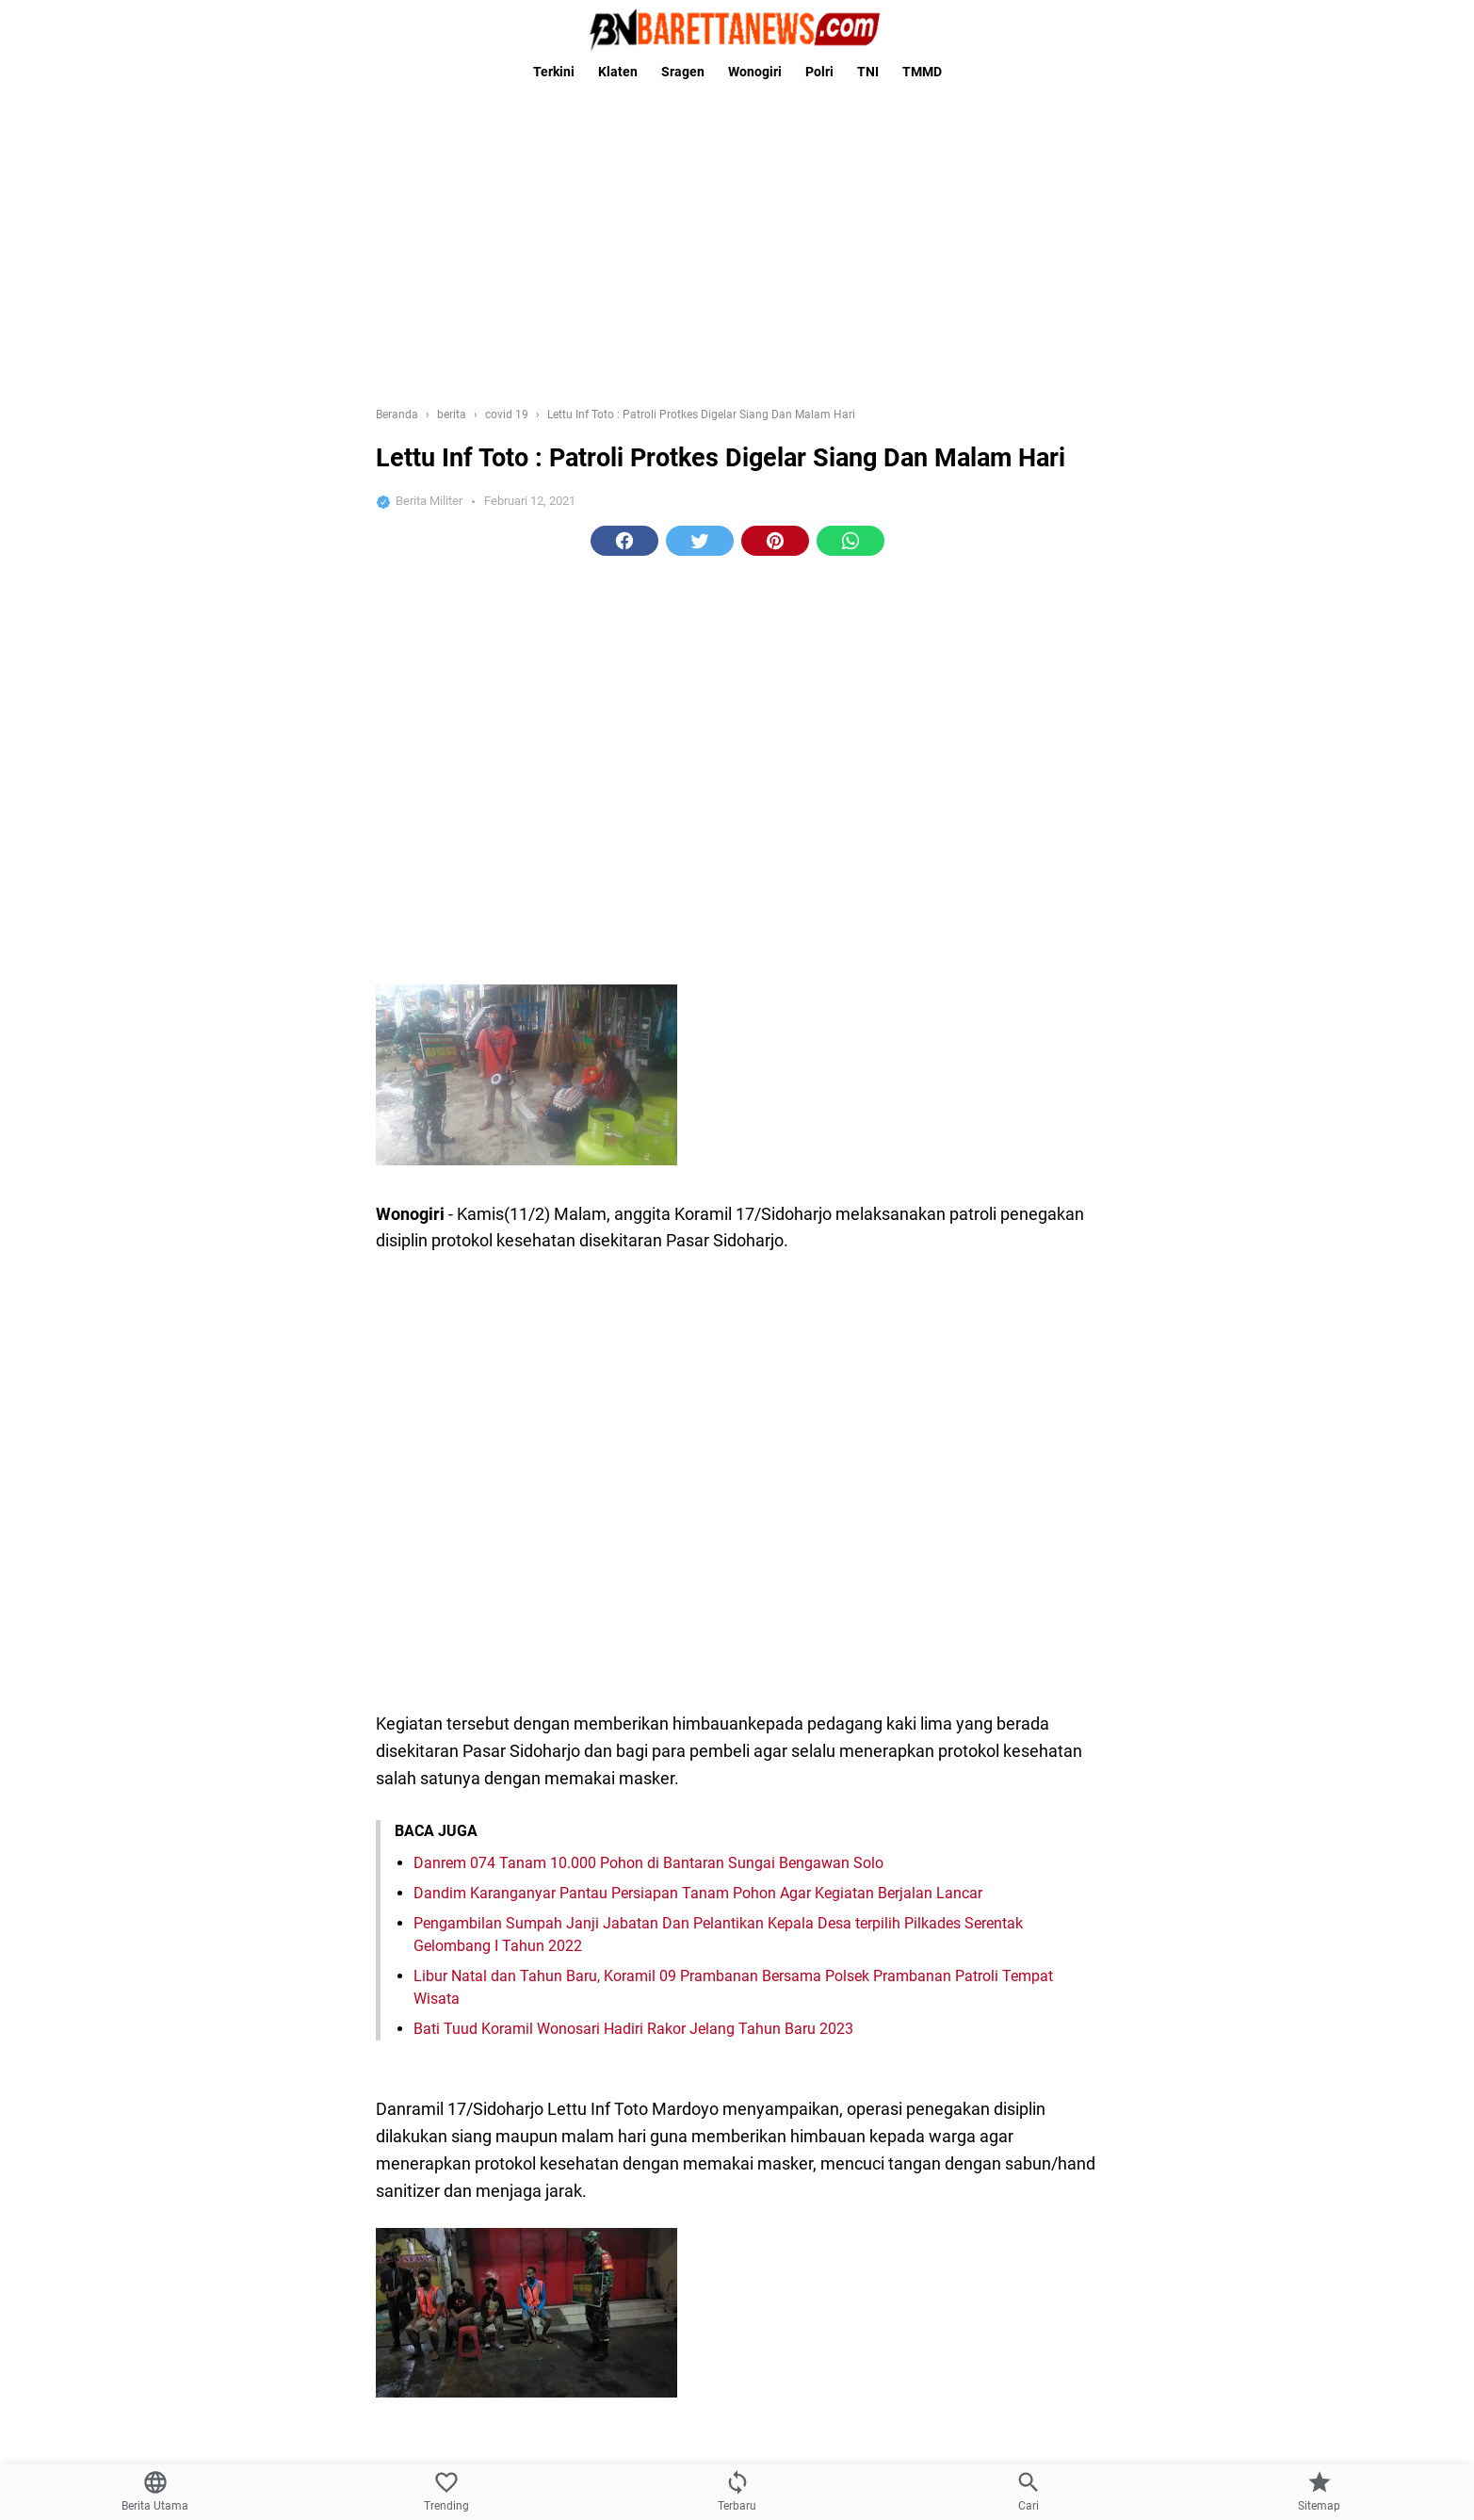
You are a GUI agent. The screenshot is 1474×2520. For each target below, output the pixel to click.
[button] (624, 541)
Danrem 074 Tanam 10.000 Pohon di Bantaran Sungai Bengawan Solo (648, 1863)
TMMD (922, 71)
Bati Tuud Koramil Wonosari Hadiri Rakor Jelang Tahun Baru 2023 (633, 2029)
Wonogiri (755, 71)
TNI (868, 71)
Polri (819, 71)
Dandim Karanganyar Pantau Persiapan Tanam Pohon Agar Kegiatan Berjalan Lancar (697, 1893)
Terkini (554, 71)
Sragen (683, 71)
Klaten (618, 71)
